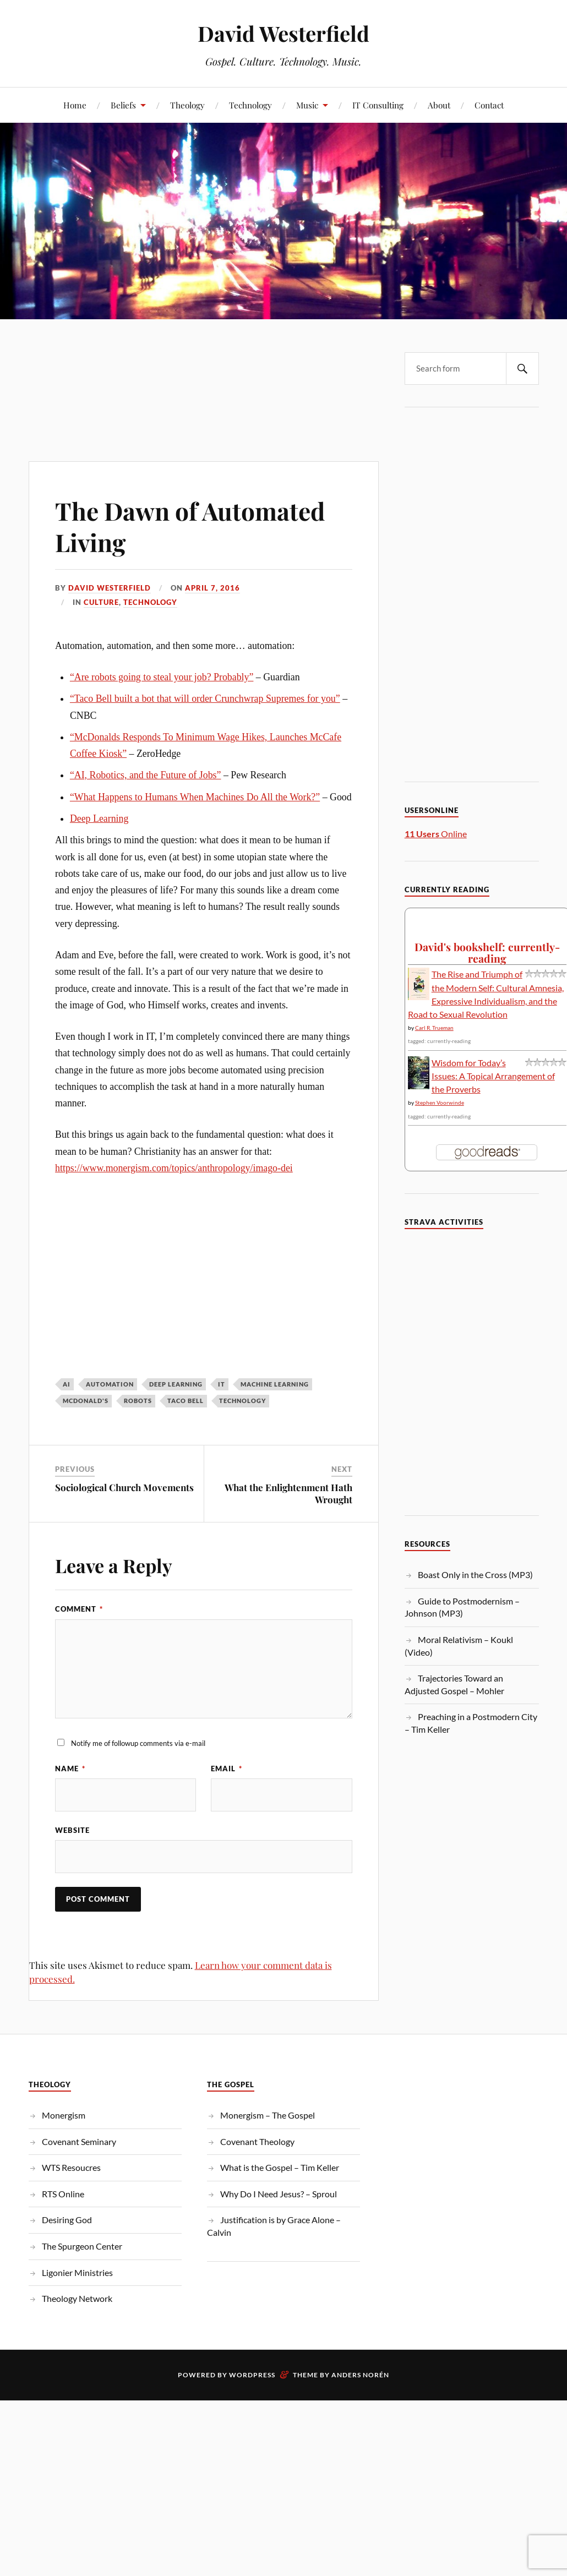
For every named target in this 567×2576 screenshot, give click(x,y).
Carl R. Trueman (434, 1027)
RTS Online (63, 2193)
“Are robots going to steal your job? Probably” (162, 677)
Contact (489, 105)
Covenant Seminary (79, 2141)
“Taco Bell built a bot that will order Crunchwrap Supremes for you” (205, 698)
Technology (250, 105)
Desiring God (67, 2219)
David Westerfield (283, 33)
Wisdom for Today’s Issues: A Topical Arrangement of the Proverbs (493, 1075)
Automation (110, 1384)
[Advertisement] (203, 368)
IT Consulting (378, 105)
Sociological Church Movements (124, 1487)
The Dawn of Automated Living (190, 526)
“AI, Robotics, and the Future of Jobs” (145, 775)
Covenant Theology (257, 2141)
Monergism (63, 2115)
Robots (138, 1400)
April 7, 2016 (212, 587)
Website (72, 1830)
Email (226, 1768)
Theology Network (77, 2298)
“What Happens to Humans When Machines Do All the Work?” (195, 797)
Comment (79, 1608)
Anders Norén (360, 2375)
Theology (187, 105)
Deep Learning (99, 818)
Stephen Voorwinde (439, 1102)
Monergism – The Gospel (267, 2115)
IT (221, 1384)
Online (436, 833)
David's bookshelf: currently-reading (487, 952)
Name (70, 1768)
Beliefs (123, 105)
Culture (101, 602)
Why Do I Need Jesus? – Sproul (278, 2193)
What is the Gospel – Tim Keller (279, 2167)
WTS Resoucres (71, 2167)
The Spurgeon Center (82, 2246)
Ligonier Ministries (77, 2272)
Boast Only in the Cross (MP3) (475, 1574)
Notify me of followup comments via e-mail (138, 1743)
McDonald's (85, 1400)
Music (307, 105)
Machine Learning (275, 1384)
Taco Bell (185, 1400)
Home (74, 105)
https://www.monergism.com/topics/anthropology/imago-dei (174, 1168)
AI (66, 1384)
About (439, 105)
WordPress (252, 2375)
